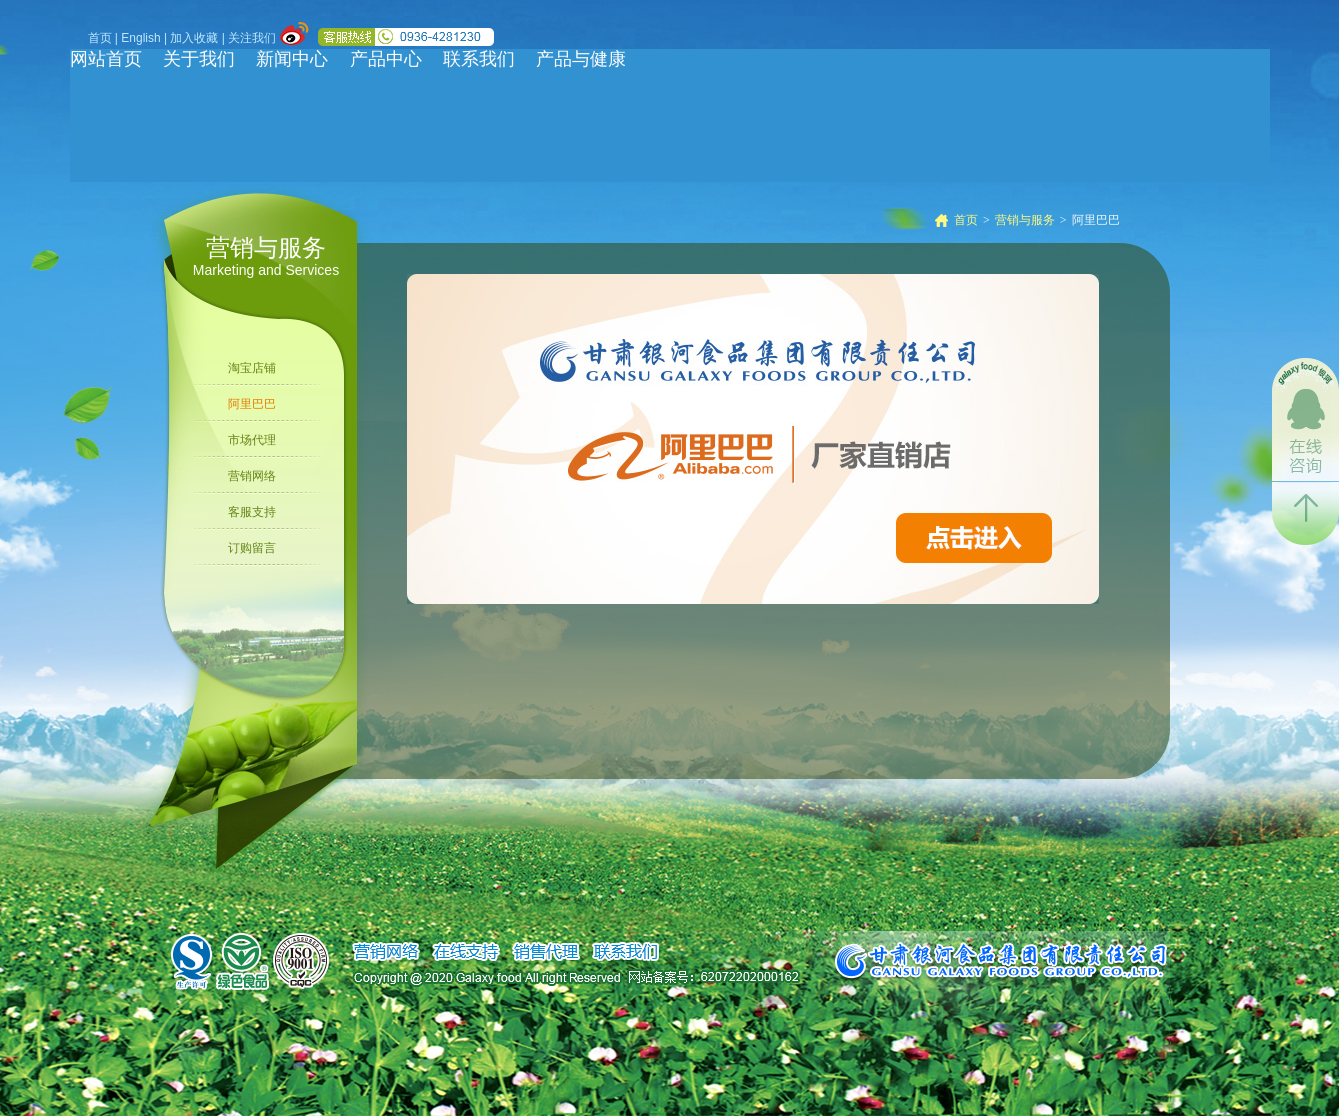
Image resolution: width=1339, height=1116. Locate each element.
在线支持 (465, 952)
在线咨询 (1305, 419)
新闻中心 (292, 59)
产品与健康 (581, 59)
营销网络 (252, 476)
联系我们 (479, 59)
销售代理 (545, 952)
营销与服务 (1025, 220)
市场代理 (252, 440)
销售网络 (385, 952)
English (140, 38)
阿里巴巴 (252, 404)
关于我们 (199, 59)
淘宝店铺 (252, 368)
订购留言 (252, 548)
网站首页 (106, 59)
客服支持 (252, 512)
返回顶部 (1305, 513)
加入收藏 (194, 38)
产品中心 (386, 59)
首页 (100, 38)
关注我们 (252, 38)
